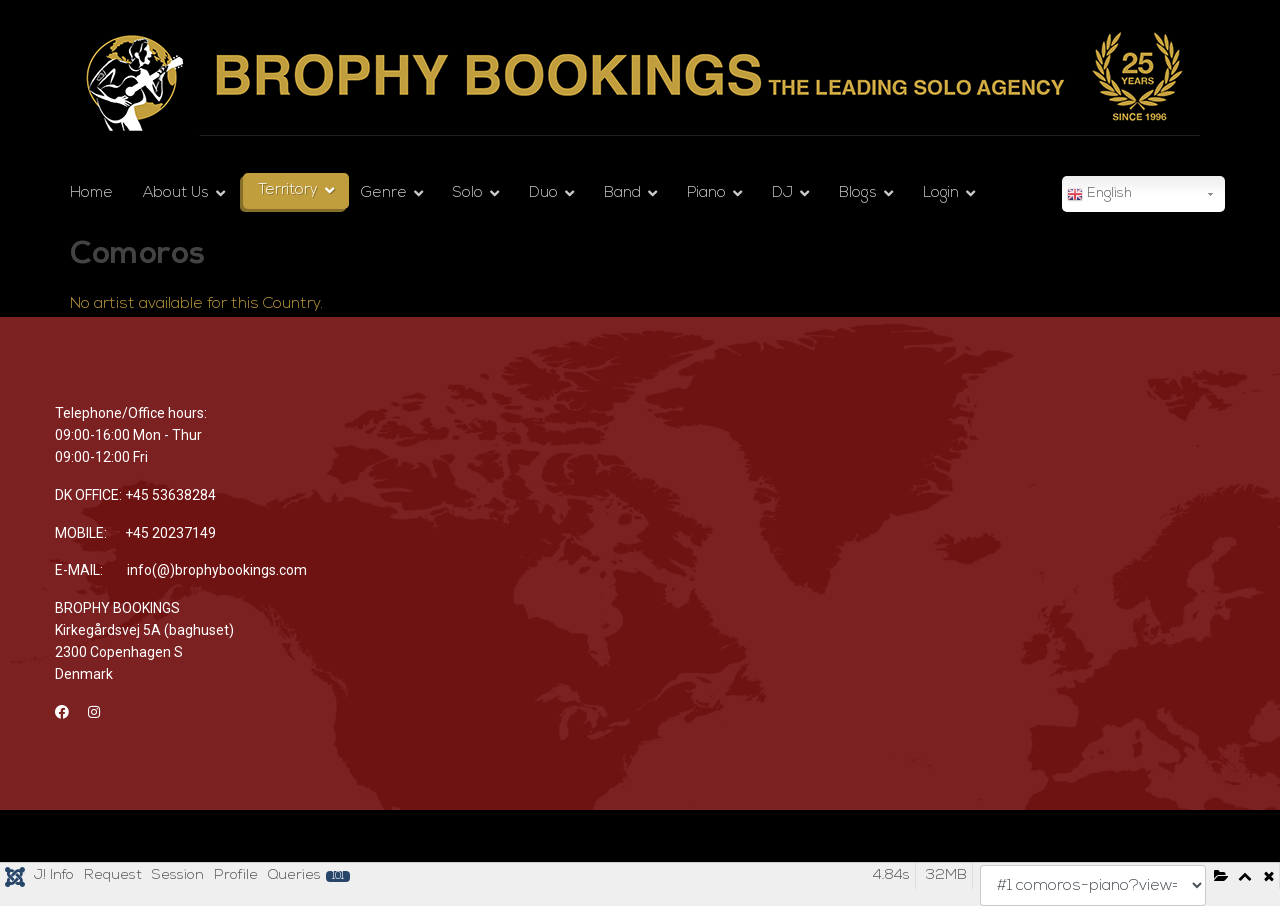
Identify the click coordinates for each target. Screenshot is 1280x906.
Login (941, 193)
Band (622, 193)
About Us (176, 193)
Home (91, 193)
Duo (543, 193)
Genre (384, 193)
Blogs (858, 193)
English (1099, 195)
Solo (468, 193)
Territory (288, 190)
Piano (706, 193)
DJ (782, 193)
